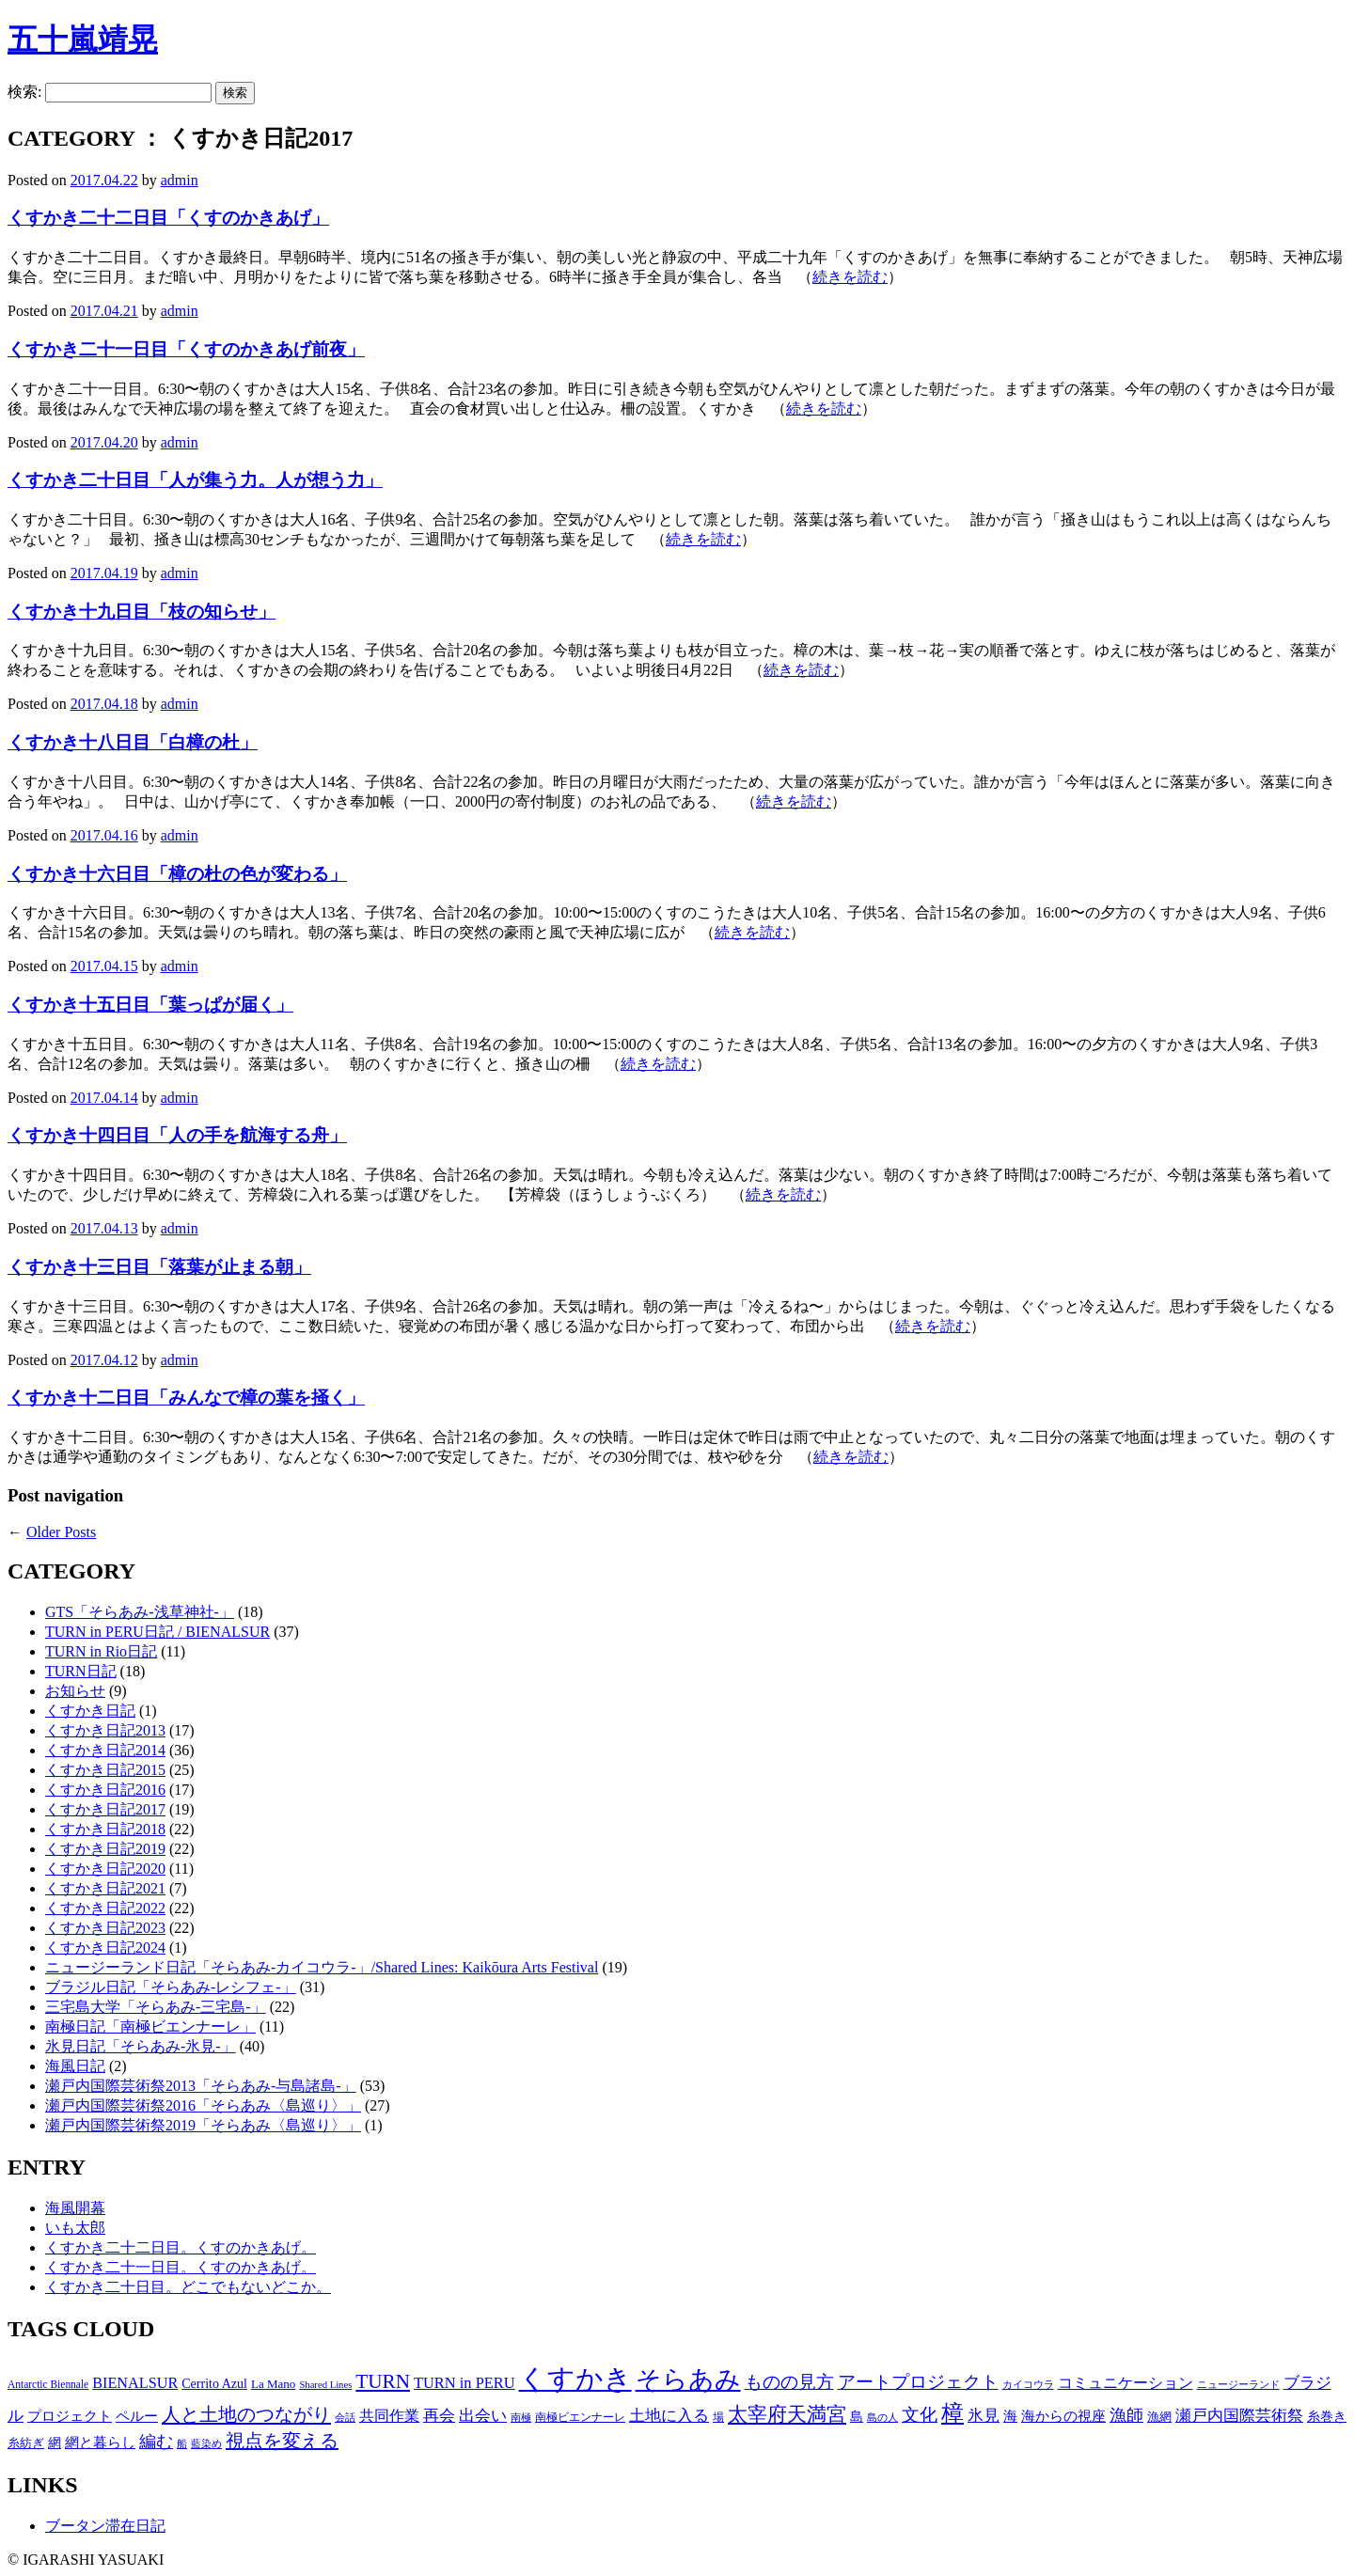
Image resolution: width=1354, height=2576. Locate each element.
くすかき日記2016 (105, 1790)
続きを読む (850, 277)
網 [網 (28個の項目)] (54, 2442)
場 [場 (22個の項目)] (718, 2417)
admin (179, 180)
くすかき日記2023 (105, 1928)
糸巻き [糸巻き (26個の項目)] (1326, 2417)
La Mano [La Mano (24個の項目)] (273, 2384)
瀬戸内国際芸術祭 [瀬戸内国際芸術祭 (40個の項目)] (1239, 2416)
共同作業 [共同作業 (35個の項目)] (389, 2416)
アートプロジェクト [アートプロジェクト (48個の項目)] (918, 2382)
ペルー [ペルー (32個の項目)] (137, 2416)
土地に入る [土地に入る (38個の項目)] (669, 2416)
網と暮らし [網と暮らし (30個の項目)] (100, 2442)
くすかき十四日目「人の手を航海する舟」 (177, 1135)
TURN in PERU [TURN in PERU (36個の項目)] (464, 2383)
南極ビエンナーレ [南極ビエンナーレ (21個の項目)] (580, 2417)
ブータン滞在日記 (105, 2526)
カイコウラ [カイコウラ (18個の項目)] (1028, 2385)
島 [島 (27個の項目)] (856, 2416)
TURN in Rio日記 (101, 1651)
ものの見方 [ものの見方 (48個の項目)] (789, 2382)
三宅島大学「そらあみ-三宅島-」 (155, 2007)
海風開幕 (75, 2208)
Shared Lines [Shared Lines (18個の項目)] (325, 2385)
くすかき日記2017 (105, 1809)
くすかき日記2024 (105, 1948)
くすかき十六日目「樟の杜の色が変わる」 (177, 874)
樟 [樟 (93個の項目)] (952, 2413)
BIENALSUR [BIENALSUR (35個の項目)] (135, 2383)
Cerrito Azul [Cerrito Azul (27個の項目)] (214, 2383)
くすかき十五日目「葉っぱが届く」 (150, 1004)
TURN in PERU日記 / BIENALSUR (157, 1632)
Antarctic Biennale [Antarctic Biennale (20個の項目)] (48, 2384)
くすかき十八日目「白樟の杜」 (133, 742)
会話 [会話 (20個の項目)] (345, 2417)
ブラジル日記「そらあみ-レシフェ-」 (170, 1987)
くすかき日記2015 (105, 1770)
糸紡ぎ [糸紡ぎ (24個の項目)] (26, 2443)
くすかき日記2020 (105, 1869)
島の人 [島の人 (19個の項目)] (882, 2417)
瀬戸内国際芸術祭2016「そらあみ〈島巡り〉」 (203, 2105)
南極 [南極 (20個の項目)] (521, 2417)
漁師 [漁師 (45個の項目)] (1126, 2415)
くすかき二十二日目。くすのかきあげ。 (180, 2247)
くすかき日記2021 (105, 1888)
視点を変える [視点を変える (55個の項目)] (282, 2440)
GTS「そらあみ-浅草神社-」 (139, 1612)
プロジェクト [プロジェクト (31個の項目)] (69, 2416)
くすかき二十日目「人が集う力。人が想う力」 (195, 480)
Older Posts (61, 1532)
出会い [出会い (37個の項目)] (483, 2416)
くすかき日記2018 (105, 1829)
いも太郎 (75, 2228)
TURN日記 (81, 1671)
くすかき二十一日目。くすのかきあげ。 (180, 2267)
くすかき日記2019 (105, 1849)
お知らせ (75, 1691)
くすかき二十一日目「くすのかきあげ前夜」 (186, 349)
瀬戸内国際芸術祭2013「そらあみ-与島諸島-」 (200, 2086)
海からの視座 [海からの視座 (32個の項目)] (1063, 2416)
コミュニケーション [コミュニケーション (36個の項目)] (1125, 2383)
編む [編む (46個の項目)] (156, 2441)
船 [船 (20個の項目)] (182, 2443)
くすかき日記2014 (105, 1750)
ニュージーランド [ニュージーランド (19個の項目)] (1238, 2384)
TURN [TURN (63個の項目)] (382, 2381)
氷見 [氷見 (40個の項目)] (984, 2416)
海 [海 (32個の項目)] (1010, 2416)
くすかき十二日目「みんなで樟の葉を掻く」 (186, 1397)
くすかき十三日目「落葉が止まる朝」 (159, 1267)
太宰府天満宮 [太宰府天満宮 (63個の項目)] (787, 2414)
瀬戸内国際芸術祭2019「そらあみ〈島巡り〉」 (203, 2125)
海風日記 (75, 2066)
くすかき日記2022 (105, 1908)
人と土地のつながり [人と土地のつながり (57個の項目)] (246, 2414)
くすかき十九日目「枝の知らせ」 (142, 611)
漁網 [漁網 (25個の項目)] (1159, 2417)
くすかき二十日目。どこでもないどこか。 (188, 2287)
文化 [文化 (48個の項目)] (919, 2415)
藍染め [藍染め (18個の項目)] (206, 2444)
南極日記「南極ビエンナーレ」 (150, 2026)
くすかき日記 (90, 1711)
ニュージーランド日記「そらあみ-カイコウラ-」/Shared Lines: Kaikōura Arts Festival (321, 1967)
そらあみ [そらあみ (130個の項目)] (688, 2379)
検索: (24, 92)
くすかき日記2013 (105, 1730)
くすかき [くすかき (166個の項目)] (575, 2379)
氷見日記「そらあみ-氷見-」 (140, 2046)
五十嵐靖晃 (83, 39)
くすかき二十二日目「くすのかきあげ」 (168, 218)
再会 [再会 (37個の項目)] (439, 2416)
